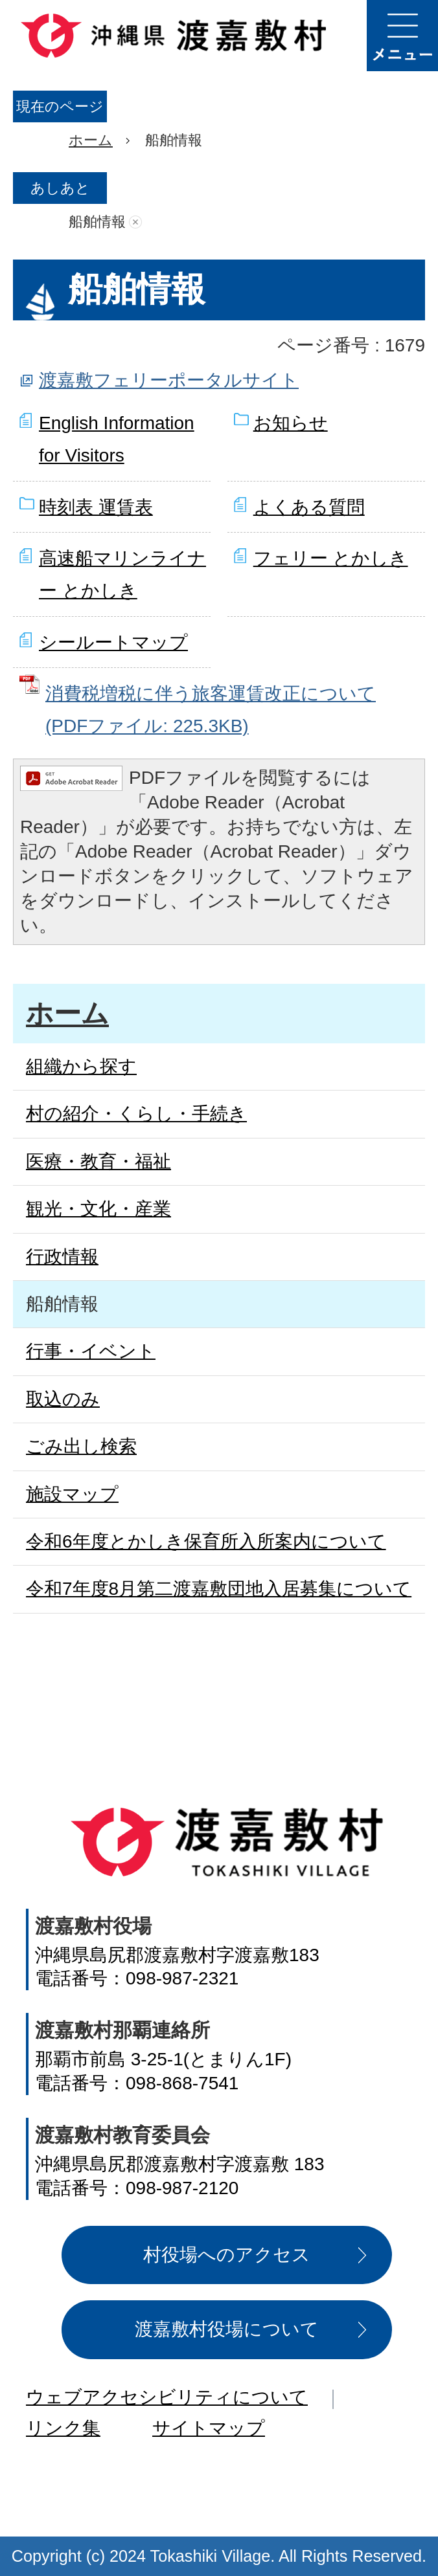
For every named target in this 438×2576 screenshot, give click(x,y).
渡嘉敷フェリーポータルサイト (169, 380)
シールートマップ (113, 642)
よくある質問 (309, 507)
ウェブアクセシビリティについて (167, 2397)
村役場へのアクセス (226, 2255)
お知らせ (290, 423)
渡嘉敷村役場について (227, 2329)
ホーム (91, 140)
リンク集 (63, 2428)
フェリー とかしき (330, 558)
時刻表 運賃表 (96, 507)
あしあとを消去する (135, 222)
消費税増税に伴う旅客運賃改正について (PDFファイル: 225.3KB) (210, 709)
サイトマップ (208, 2428)
